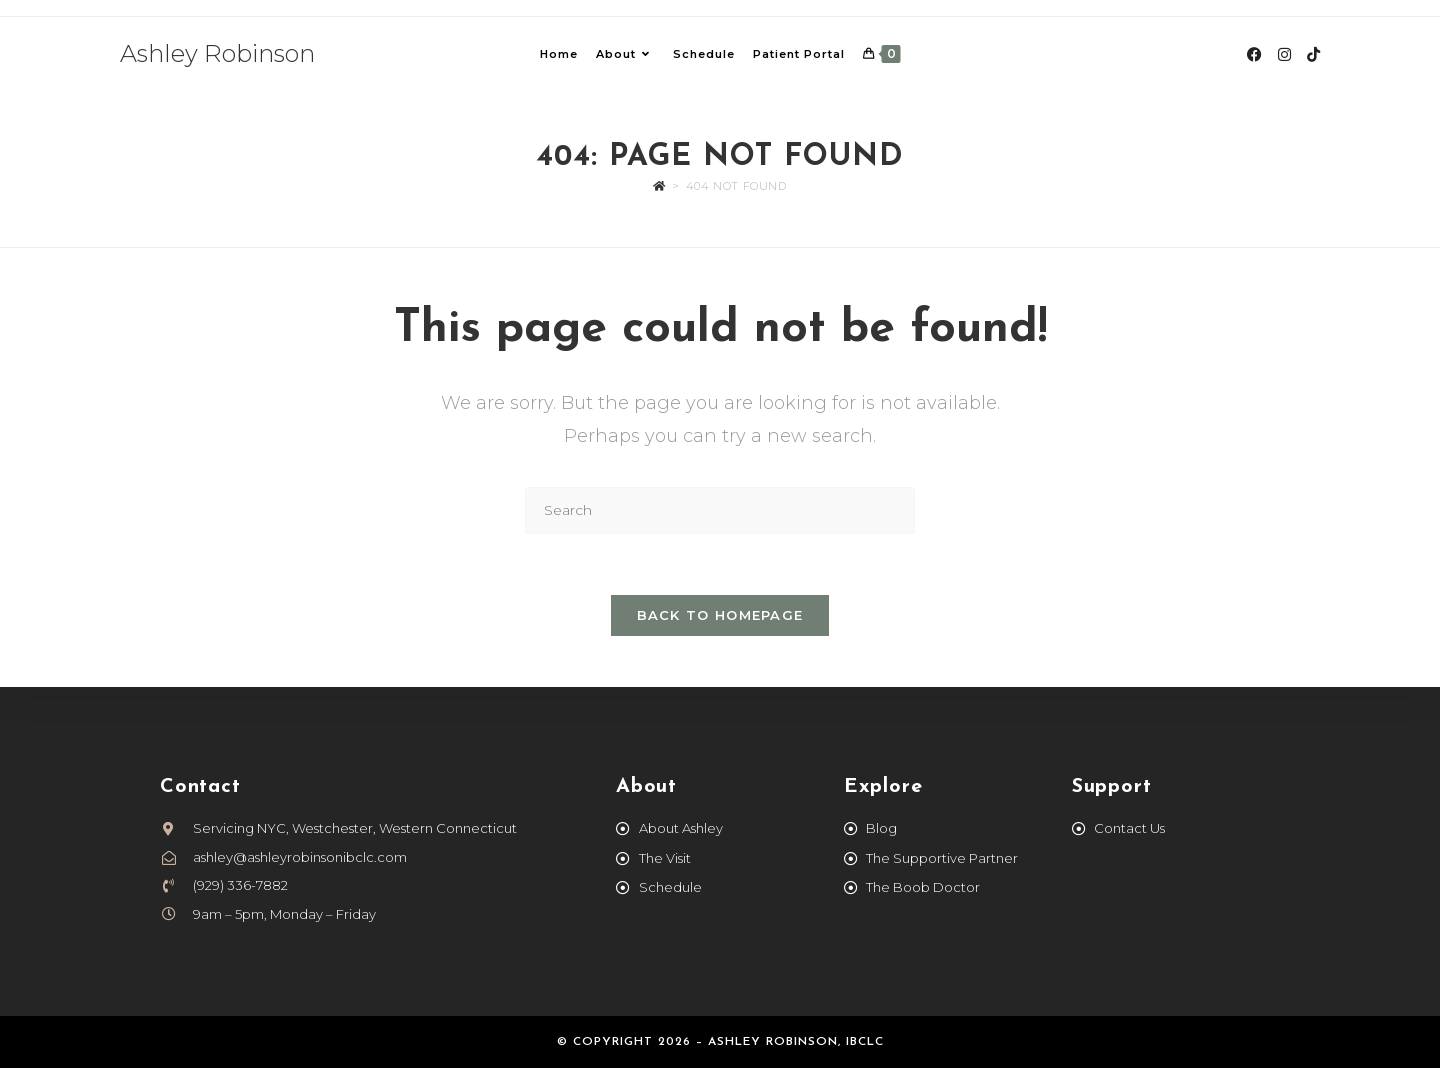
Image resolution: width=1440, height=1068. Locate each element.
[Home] (659, 186)
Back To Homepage (720, 615)
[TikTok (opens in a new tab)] (1313, 54)
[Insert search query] (720, 510)
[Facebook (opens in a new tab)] (1254, 54)
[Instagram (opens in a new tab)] (1284, 54)
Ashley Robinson (217, 53)
